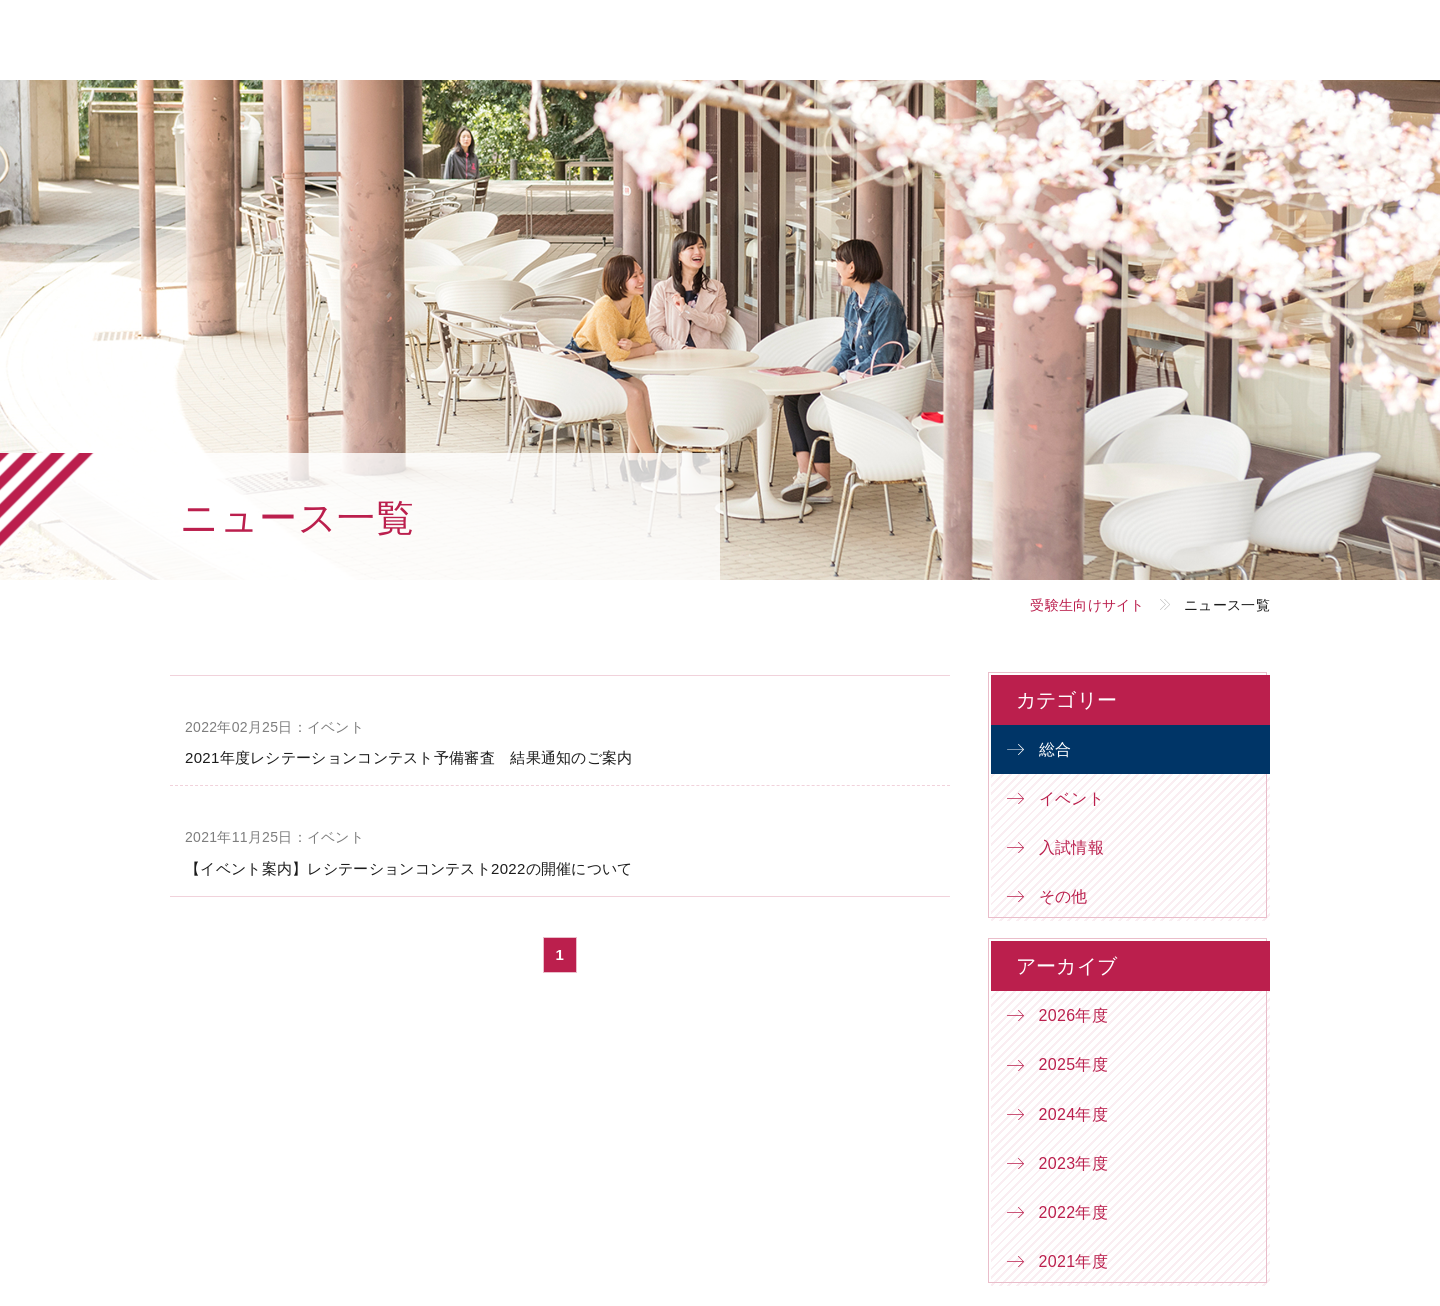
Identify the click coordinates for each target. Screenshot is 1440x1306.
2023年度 (1073, 1163)
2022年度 (1073, 1212)
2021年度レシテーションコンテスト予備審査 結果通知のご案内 (409, 757)
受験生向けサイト (1087, 605)
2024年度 (1073, 1114)
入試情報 (1071, 847)
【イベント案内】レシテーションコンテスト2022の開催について (409, 868)
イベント (1071, 798)
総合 (1055, 749)
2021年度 (1073, 1261)
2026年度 (1073, 1015)
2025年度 (1073, 1064)
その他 (1063, 896)
